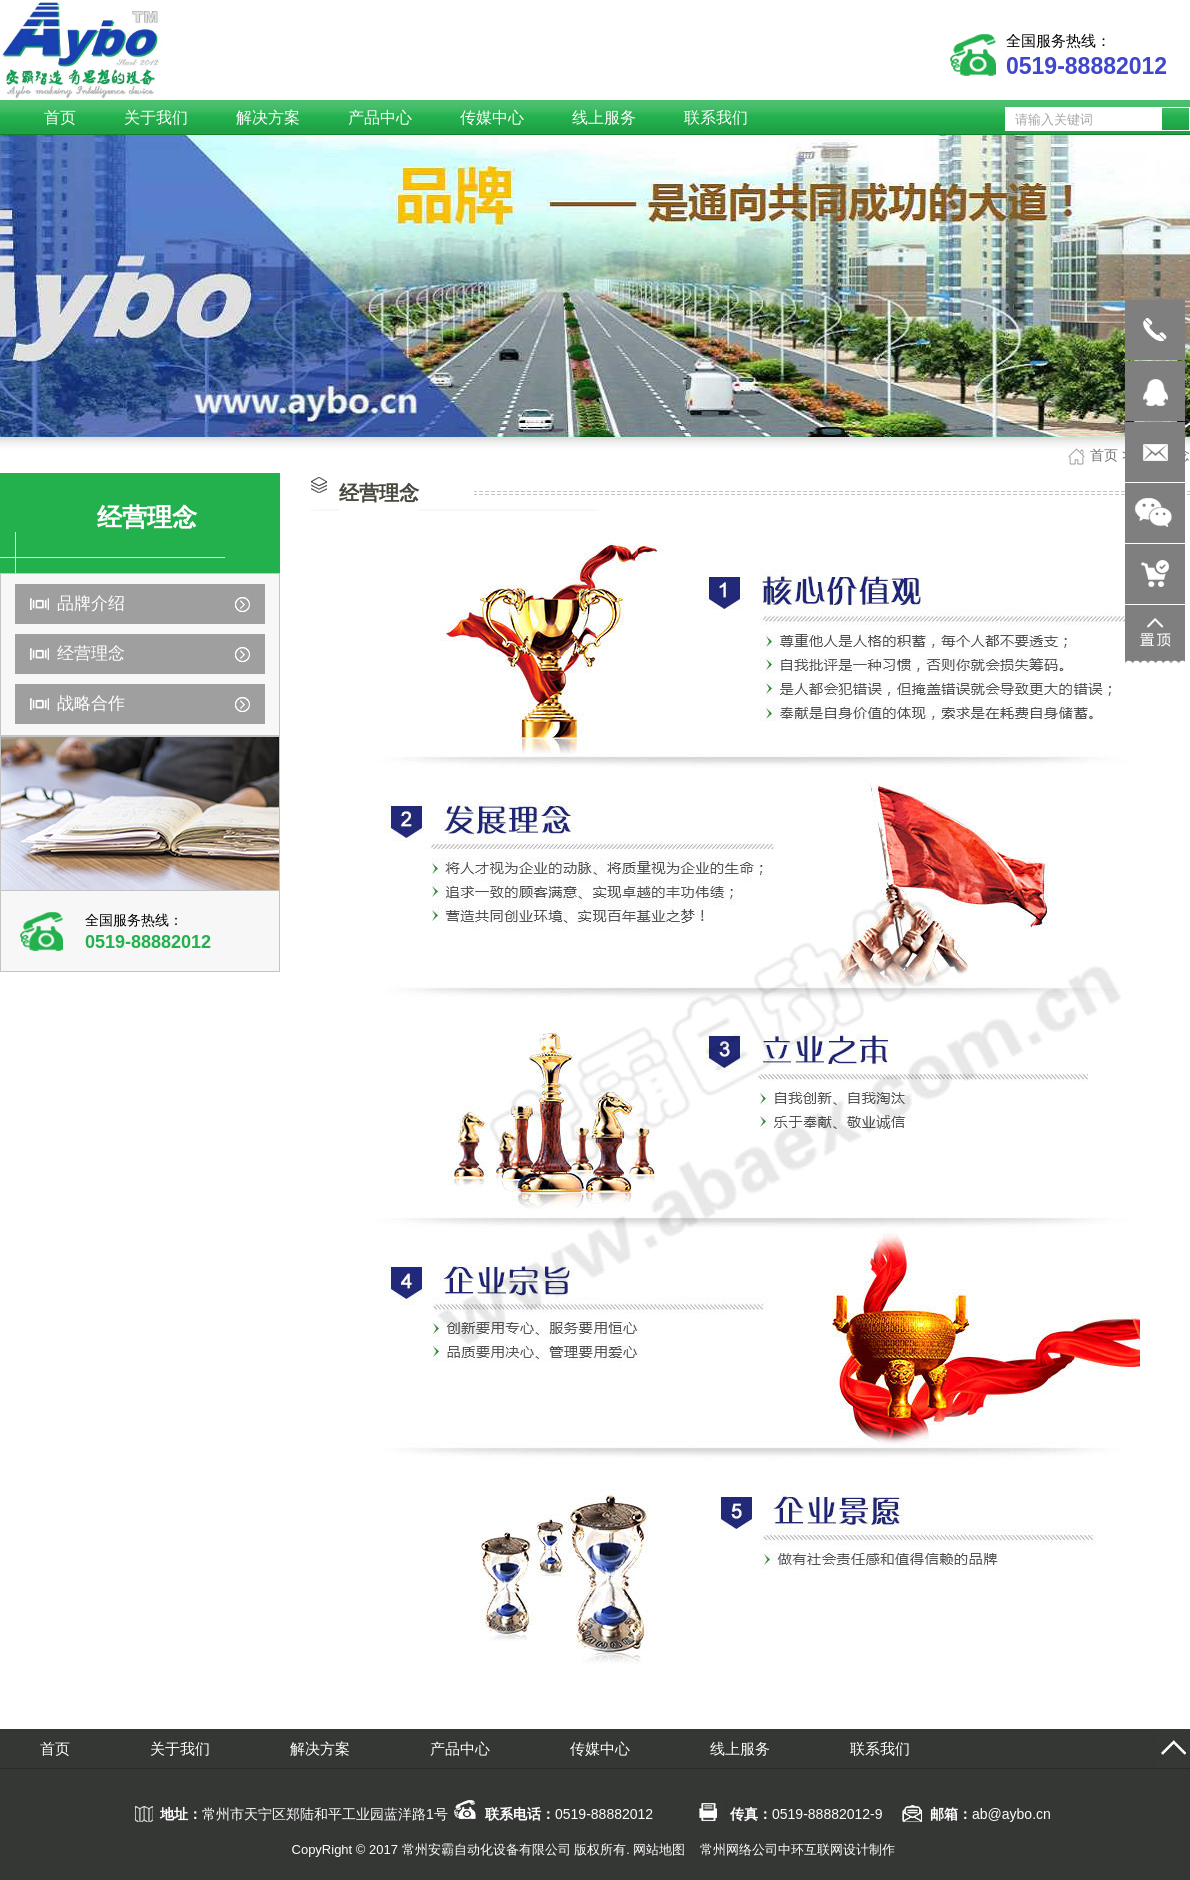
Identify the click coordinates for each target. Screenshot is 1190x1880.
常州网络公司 (739, 1849)
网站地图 (659, 1849)
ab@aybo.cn (1011, 1814)
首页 (1104, 455)
